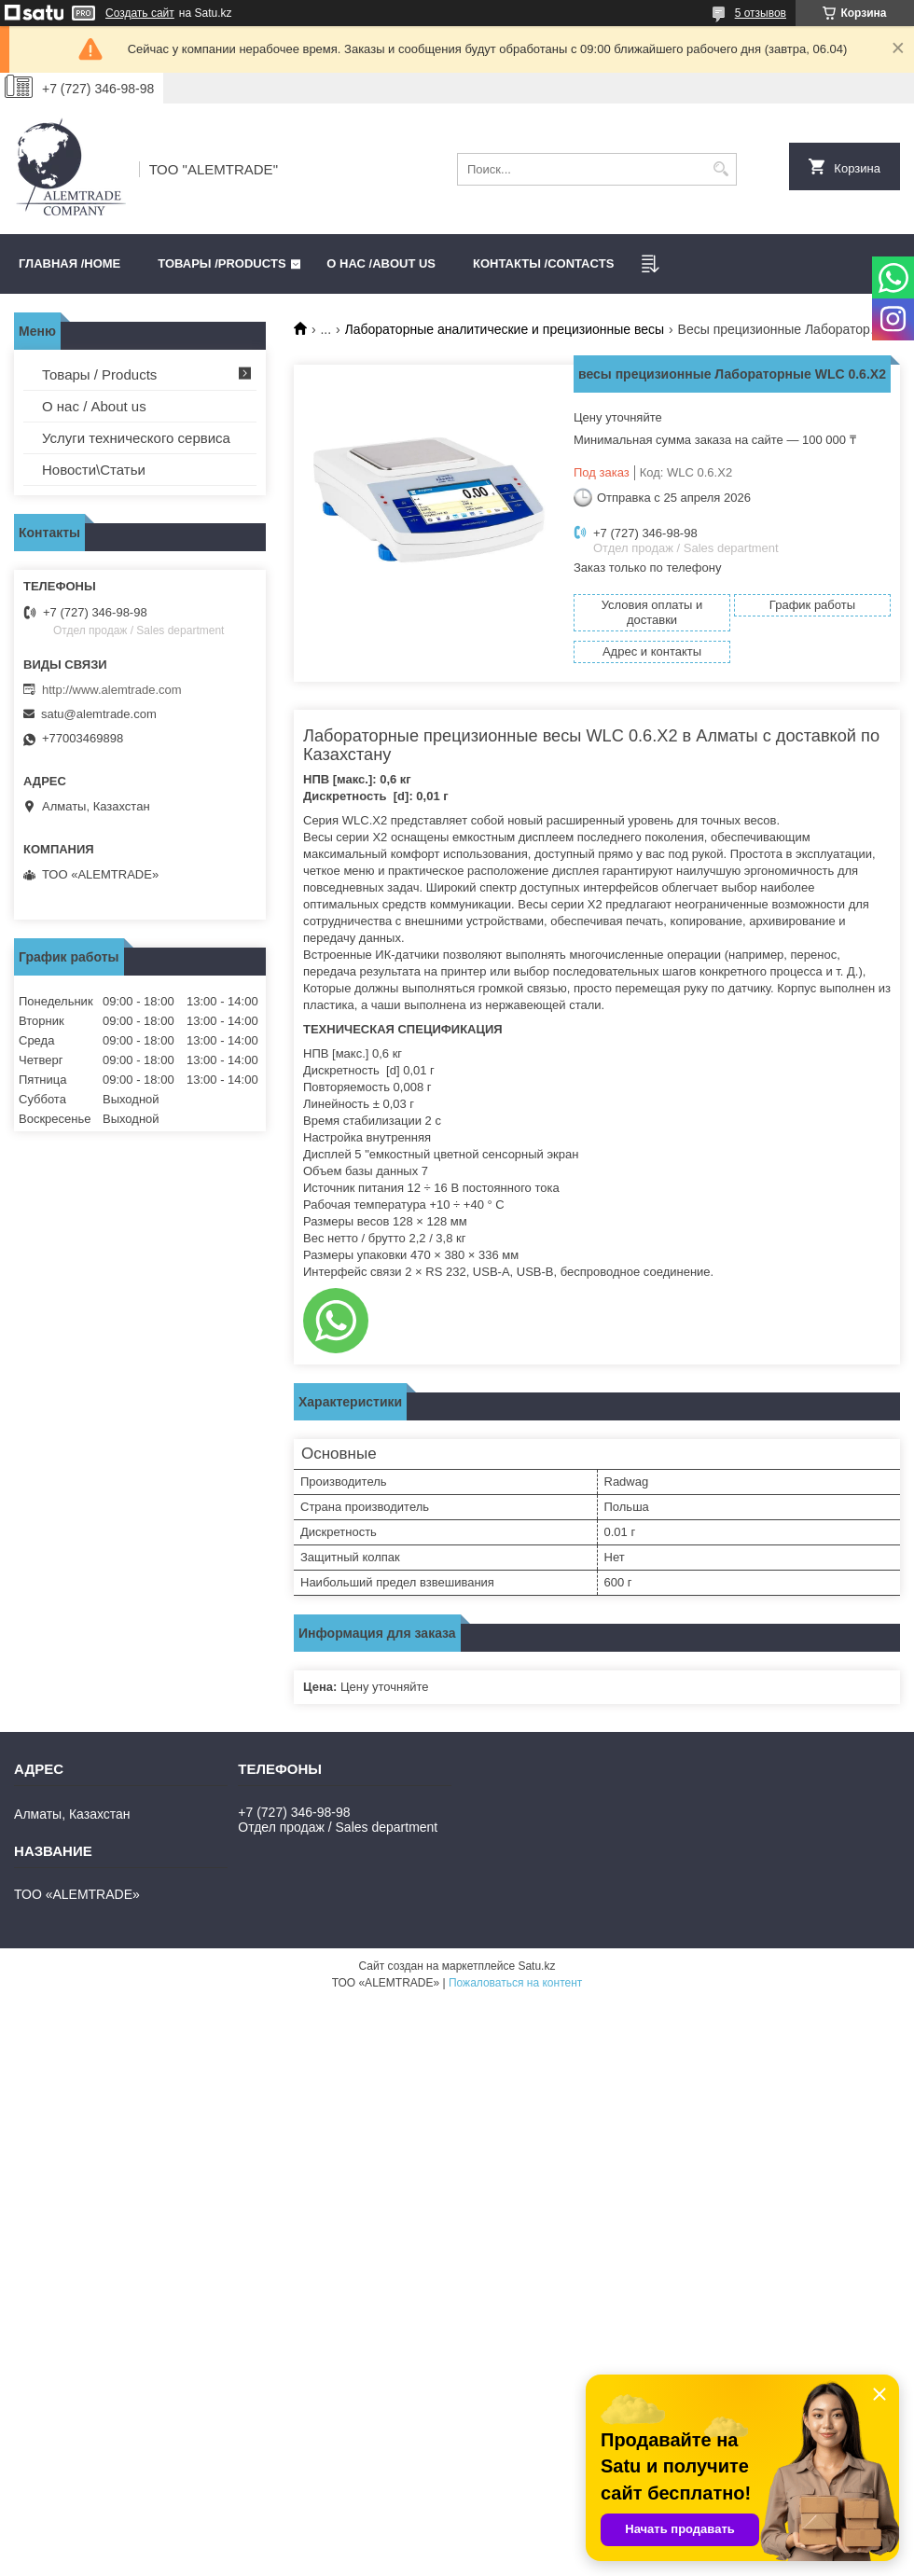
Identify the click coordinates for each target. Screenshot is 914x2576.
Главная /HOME (69, 263)
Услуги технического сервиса (136, 438)
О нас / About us (94, 406)
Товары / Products (99, 374)
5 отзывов (760, 13)
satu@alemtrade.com (99, 714)
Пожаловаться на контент (515, 1982)
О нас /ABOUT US (381, 263)
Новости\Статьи (93, 470)
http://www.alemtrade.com (112, 690)
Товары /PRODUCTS (221, 263)
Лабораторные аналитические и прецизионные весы (505, 329)
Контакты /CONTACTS (543, 263)
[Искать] (720, 169)
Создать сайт (139, 13)
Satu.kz (536, 1966)
